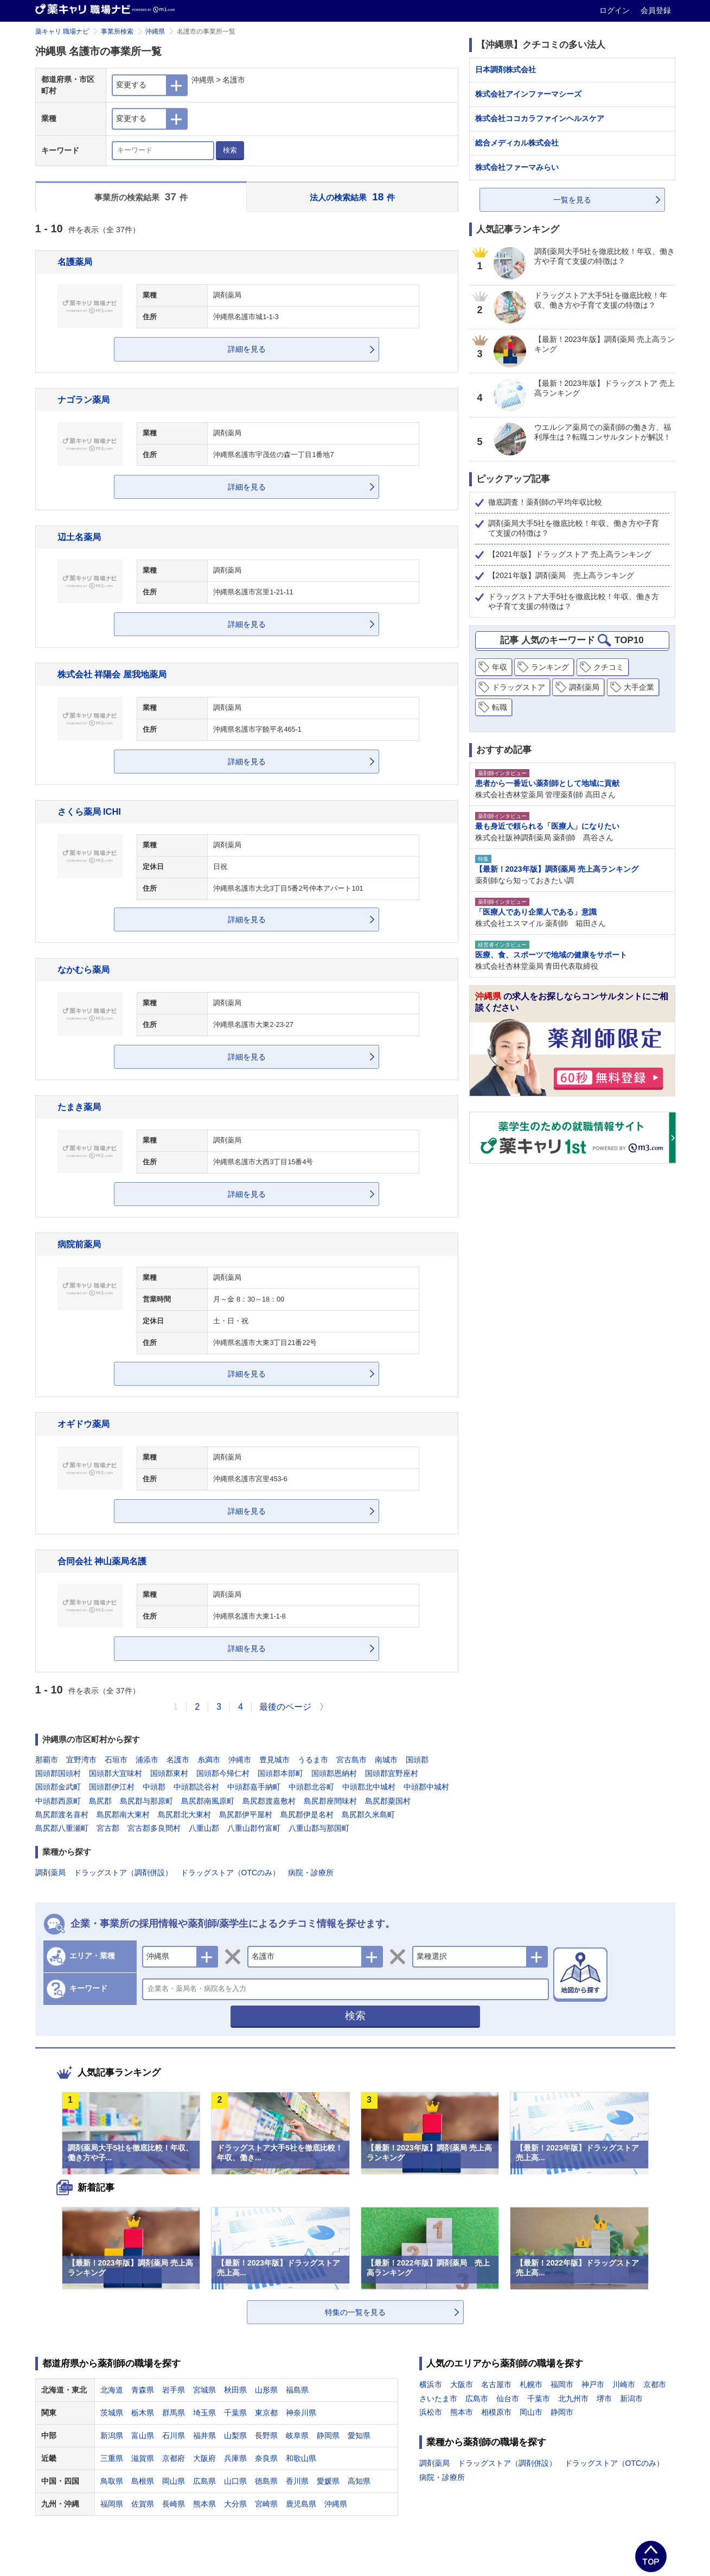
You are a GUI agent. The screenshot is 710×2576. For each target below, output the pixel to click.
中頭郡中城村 (426, 1786)
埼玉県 (204, 2412)
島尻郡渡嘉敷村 (269, 1801)
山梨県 (235, 2435)
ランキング (550, 667)
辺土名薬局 (79, 537)
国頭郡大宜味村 (115, 1773)
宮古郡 (108, 1828)
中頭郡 (154, 1786)
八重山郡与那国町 (319, 1828)
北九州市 (573, 2398)
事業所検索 (117, 31)
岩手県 (173, 2389)
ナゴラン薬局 (83, 399)
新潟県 (111, 2435)
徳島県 (266, 2481)
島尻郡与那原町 (146, 1801)
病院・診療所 (311, 1872)
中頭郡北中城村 (368, 1786)
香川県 (297, 2481)
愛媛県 (328, 2481)
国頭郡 (417, 1759)
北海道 (111, 2389)
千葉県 (235, 2412)
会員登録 (656, 10)
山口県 (235, 2481)
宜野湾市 (81, 1759)
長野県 (266, 2435)
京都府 (173, 2458)
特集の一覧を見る (355, 2312)
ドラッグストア (518, 687)
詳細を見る (247, 349)
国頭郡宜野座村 (391, 1773)
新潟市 (631, 2398)
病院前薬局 (79, 1244)
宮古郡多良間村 (154, 1828)
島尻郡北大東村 (184, 1814)
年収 (499, 667)
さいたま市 (438, 2398)
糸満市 (208, 1759)
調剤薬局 (50, 1872)
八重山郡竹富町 (253, 1828)
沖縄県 (155, 31)
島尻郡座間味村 (330, 1801)
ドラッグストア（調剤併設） (123, 1872)
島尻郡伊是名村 (307, 1814)
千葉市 (538, 2398)
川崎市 (623, 2384)
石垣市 (116, 1759)
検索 (230, 150)
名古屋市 (496, 2384)
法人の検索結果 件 (352, 196)
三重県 (111, 2458)
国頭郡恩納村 (334, 1773)
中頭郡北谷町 (311, 1786)
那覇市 (46, 1759)
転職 (499, 707)
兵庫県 (235, 2458)
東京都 (266, 2412)
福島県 (297, 2389)
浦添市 (147, 1759)
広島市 (476, 2398)
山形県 (266, 2389)
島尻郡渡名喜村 (61, 1814)
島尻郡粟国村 (388, 1801)
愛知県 (359, 2435)
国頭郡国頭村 (58, 1773)
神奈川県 (301, 2412)
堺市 (604, 2398)
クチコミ (608, 667)
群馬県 (173, 2412)
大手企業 (639, 687)
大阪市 (461, 2384)
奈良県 (266, 2458)
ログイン (615, 10)
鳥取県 (111, 2481)
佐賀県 (142, 2503)
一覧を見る (572, 199)
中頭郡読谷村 (196, 1786)
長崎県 (173, 2503)
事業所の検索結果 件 (141, 196)
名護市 (178, 1759)
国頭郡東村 (169, 1773)
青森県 (142, 2389)
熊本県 (204, 2503)
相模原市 (496, 2412)
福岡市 (562, 2384)
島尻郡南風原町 (207, 1801)
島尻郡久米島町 (368, 1814)
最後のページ (285, 1706)
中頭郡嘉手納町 (253, 1786)
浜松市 (430, 2412)
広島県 (204, 2481)
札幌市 (531, 2384)
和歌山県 (301, 2458)
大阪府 (204, 2458)
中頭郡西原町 (58, 1801)
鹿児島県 (301, 2503)
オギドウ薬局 (83, 1424)
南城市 (386, 1759)
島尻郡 (100, 1801)
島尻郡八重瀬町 (61, 1828)
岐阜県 (297, 2435)
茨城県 (111, 2412)
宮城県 (204, 2389)
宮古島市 (351, 1759)
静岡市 (562, 2412)
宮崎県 (266, 2503)
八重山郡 (204, 1828)
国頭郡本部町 (280, 1773)
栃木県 (142, 2412)
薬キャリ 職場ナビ (62, 31)
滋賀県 (142, 2458)
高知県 (359, 2481)
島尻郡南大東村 (123, 1814)
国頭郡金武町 (58, 1786)
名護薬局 (74, 262)
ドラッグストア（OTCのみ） (230, 1872)
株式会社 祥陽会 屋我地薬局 (112, 674)
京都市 (654, 2384)
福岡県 (111, 2503)
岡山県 (173, 2481)
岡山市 (531, 2412)
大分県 (235, 2503)
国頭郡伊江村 (112, 1786)
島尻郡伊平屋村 (245, 1814)
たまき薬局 (79, 1107)
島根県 (142, 2481)
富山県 (142, 2435)
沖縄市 (239, 1759)
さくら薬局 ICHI (89, 811)
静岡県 (328, 2435)
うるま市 (313, 1759)
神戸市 (592, 2384)
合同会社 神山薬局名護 (102, 1561)
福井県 (204, 2435)
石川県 (173, 2435)
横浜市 (430, 2384)
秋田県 (235, 2389)
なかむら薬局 (83, 969)
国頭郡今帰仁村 (223, 1773)
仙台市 (507, 2398)
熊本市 (461, 2412)
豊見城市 (274, 1759)
